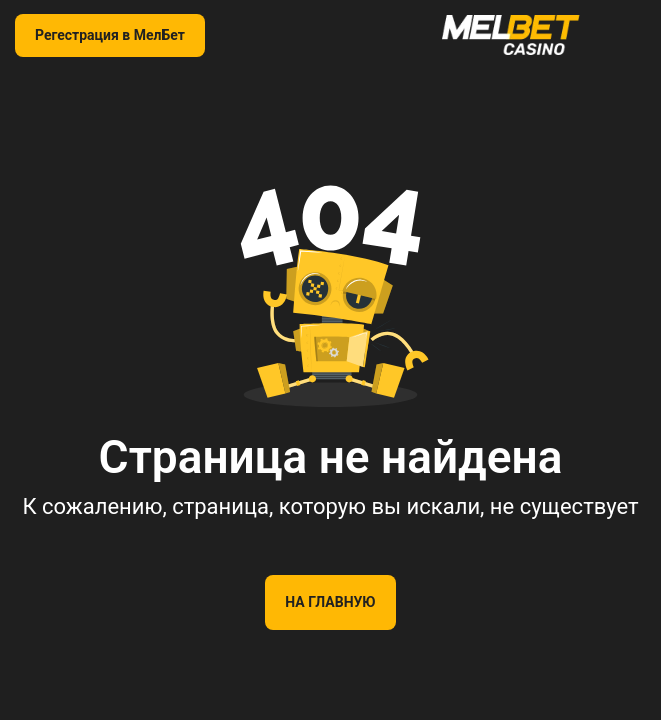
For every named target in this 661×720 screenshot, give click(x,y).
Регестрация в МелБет (110, 35)
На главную (330, 602)
